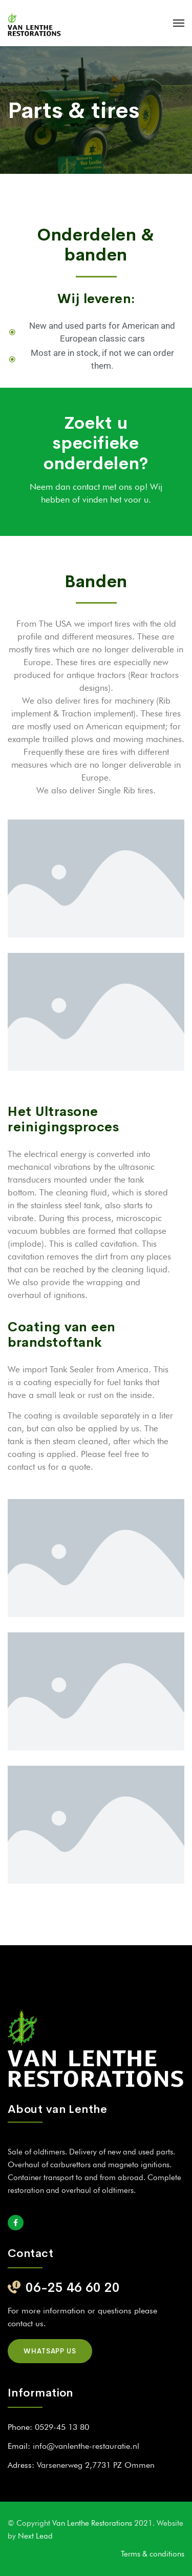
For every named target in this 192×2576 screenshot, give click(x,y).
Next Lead (35, 2536)
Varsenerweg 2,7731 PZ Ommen (96, 2465)
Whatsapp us (50, 2351)
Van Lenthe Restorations (93, 2523)
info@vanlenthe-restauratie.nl (86, 2446)
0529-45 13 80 (62, 2427)
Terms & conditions (152, 2554)
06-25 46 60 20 (73, 2287)
